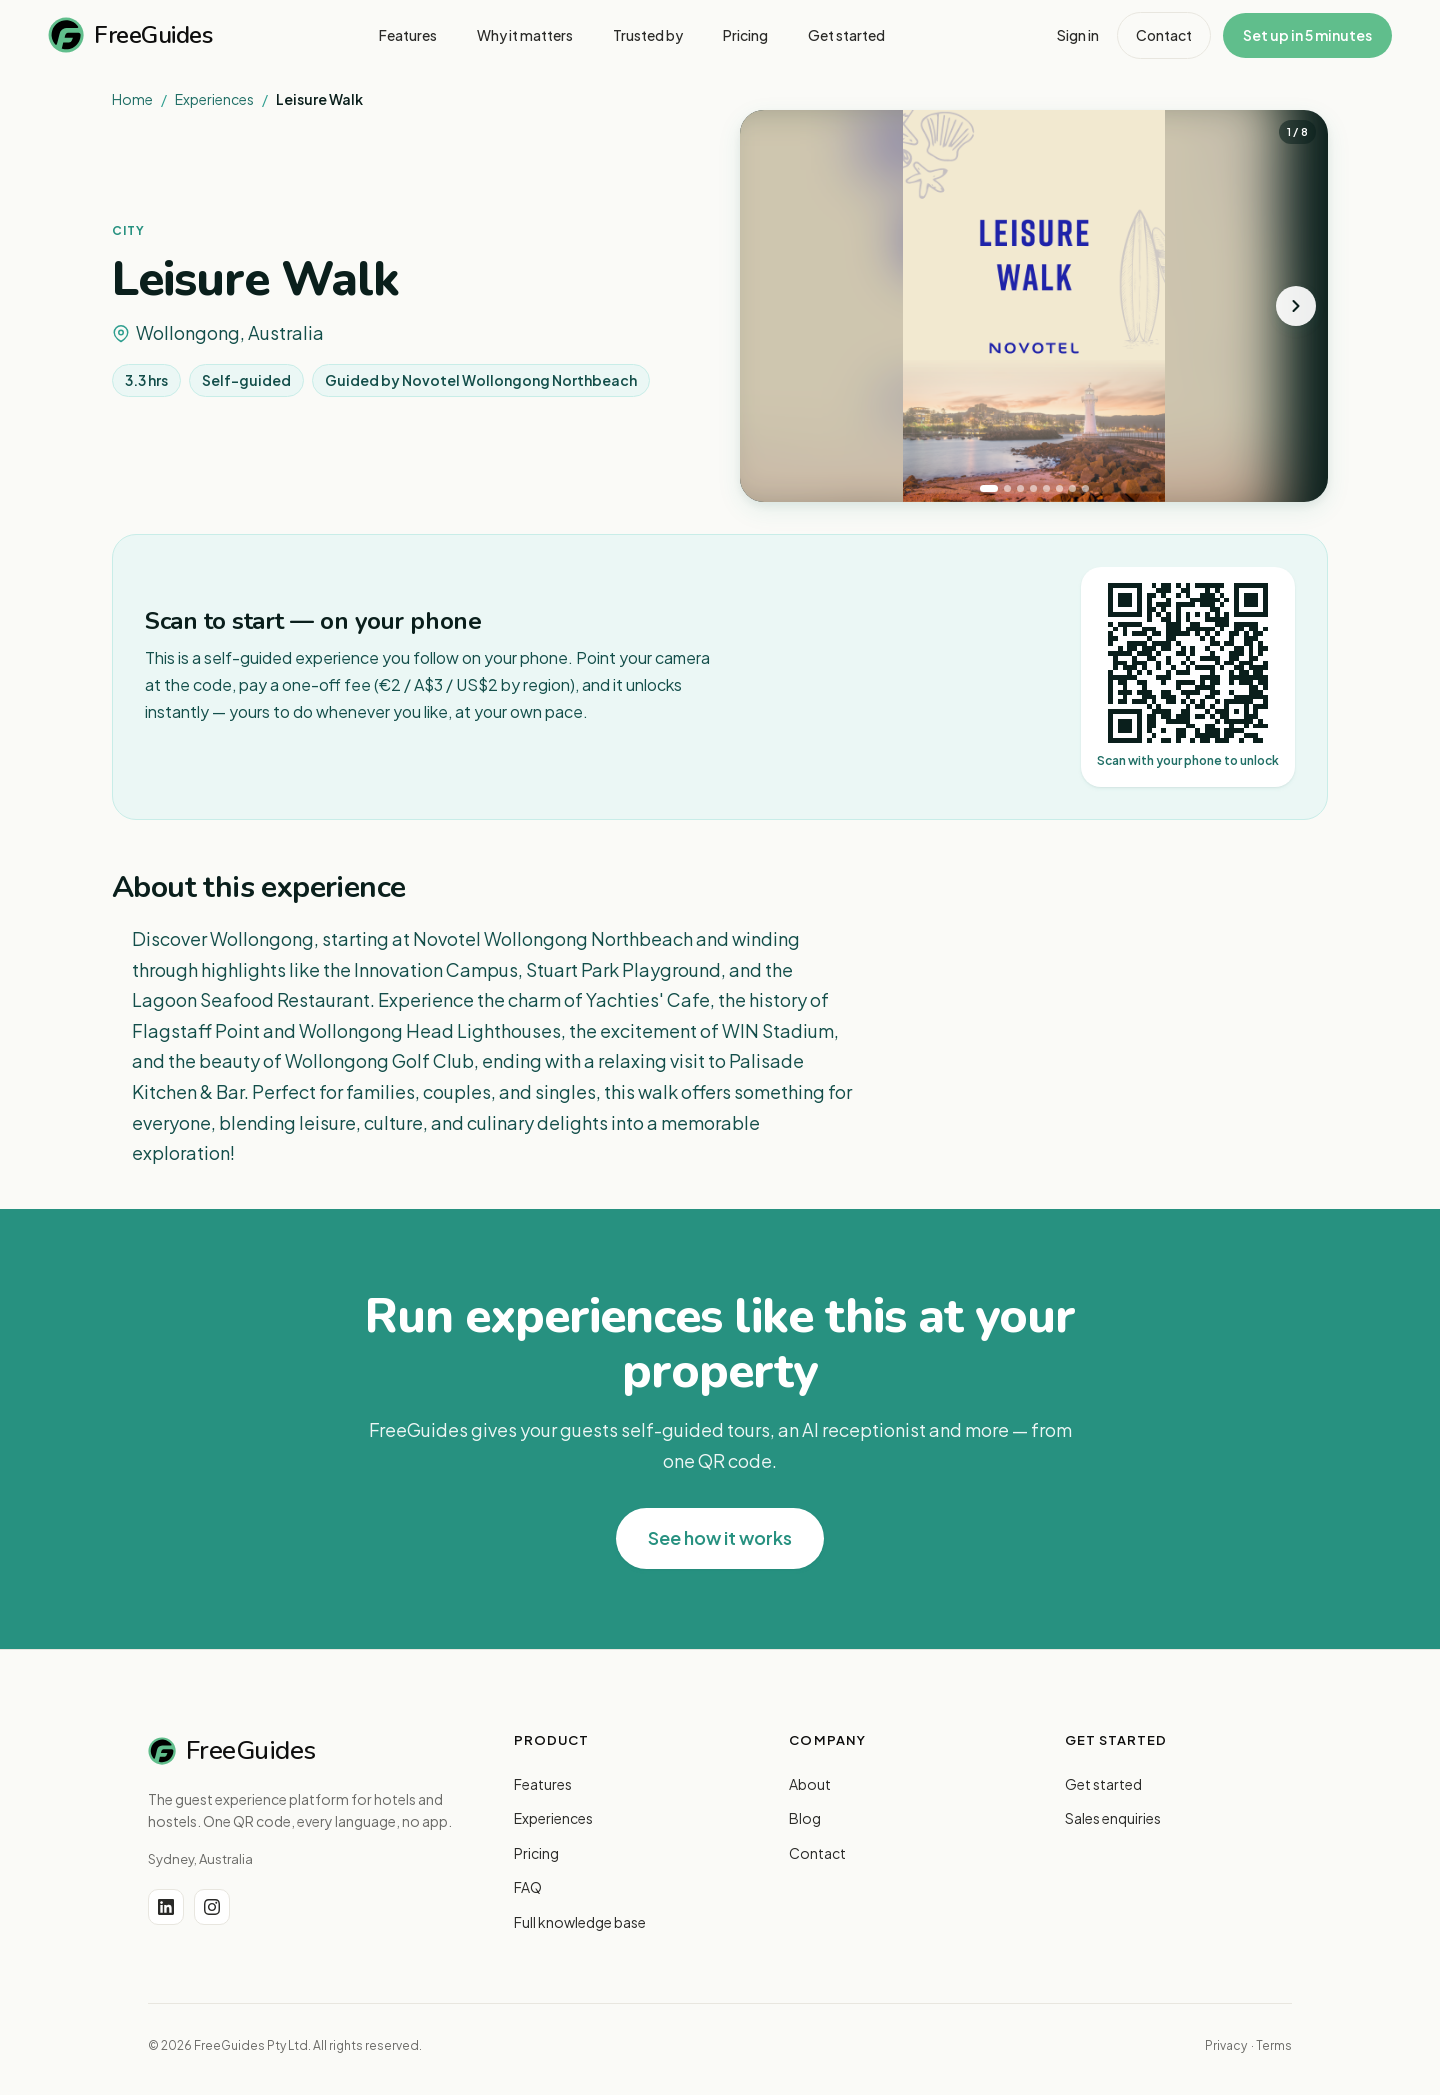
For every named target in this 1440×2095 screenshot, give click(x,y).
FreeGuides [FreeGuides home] (130, 35)
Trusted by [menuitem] (648, 35)
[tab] (989, 488)
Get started (1103, 1784)
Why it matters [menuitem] (525, 35)
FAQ (528, 1887)
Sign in (1078, 35)
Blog (805, 1818)
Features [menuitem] (408, 35)
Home (132, 99)
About (810, 1784)
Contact (1164, 35)
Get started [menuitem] (846, 35)
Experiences (214, 99)
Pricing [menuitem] (745, 35)
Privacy (1226, 2045)
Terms (1274, 2045)
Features (543, 1784)
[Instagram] (212, 1907)
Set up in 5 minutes (1307, 35)
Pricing (536, 1853)
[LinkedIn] (166, 1907)
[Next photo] (1296, 306)
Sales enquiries (1113, 1818)
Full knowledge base (580, 1922)
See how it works (720, 1537)
